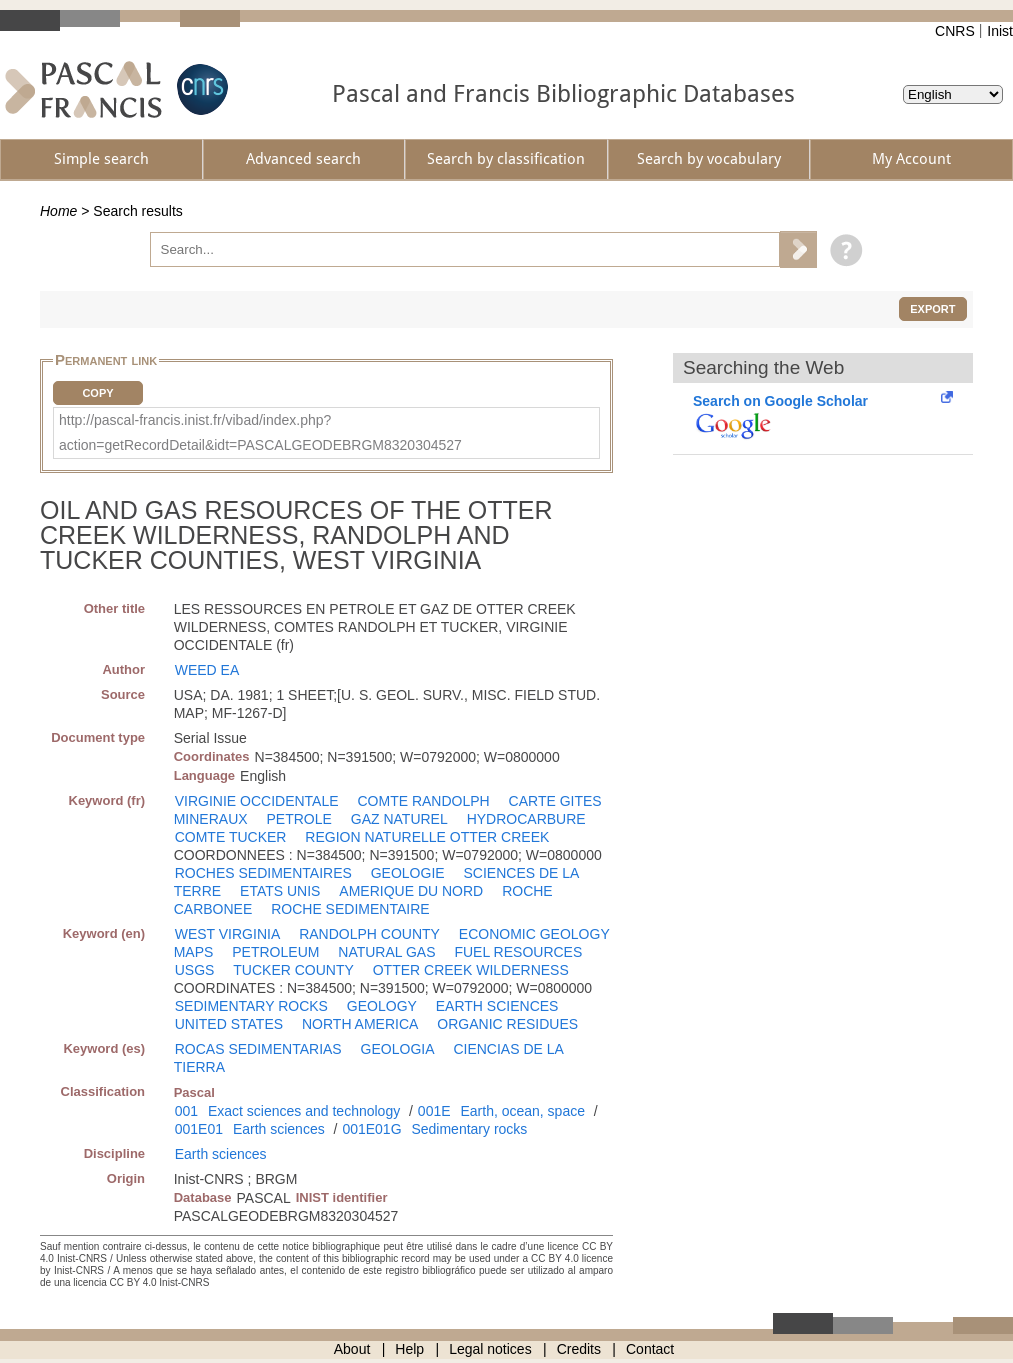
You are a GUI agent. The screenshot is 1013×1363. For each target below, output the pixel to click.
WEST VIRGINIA (228, 934)
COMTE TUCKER (231, 837)
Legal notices (490, 1349)
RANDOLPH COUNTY (369, 934)
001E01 (199, 1129)
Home (58, 211)
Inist (1000, 31)
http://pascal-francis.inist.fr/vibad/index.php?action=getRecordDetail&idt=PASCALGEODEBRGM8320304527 (260, 432)
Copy (97, 393)
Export (932, 309)
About (352, 1349)
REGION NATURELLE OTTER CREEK (427, 837)
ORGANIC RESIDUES (507, 1024)
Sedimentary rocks (469, 1129)
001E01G (371, 1129)
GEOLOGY (382, 1006)
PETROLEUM (275, 952)
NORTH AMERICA (360, 1024)
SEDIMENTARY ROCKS (251, 1006)
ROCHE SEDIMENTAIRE (350, 909)
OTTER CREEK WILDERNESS (471, 970)
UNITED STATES (229, 1024)
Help (409, 1349)
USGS (195, 970)
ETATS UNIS (280, 891)
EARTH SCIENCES (497, 1006)
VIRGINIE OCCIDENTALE (257, 801)
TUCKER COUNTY (293, 970)
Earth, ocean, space (522, 1111)
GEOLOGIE (408, 873)
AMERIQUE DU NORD (411, 891)
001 (186, 1111)
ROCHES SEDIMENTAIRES (263, 873)
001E (434, 1111)
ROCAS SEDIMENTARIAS (258, 1049)
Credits (579, 1349)
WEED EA (207, 670)
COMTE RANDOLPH (423, 801)
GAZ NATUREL (399, 819)
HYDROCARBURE (526, 819)
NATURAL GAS (386, 952)
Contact (650, 1349)
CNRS (955, 31)
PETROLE (299, 819)
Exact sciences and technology (304, 1111)
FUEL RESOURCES (518, 952)
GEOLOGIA (398, 1049)
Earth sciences (279, 1129)
